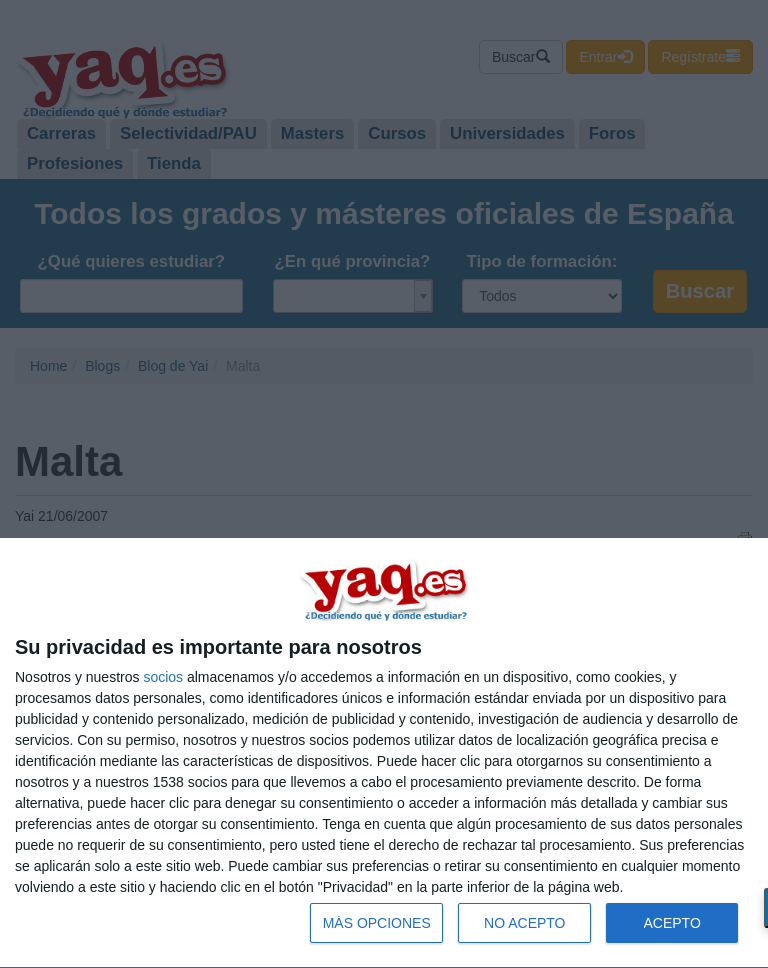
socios (163, 677)
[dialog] (384, 753)
